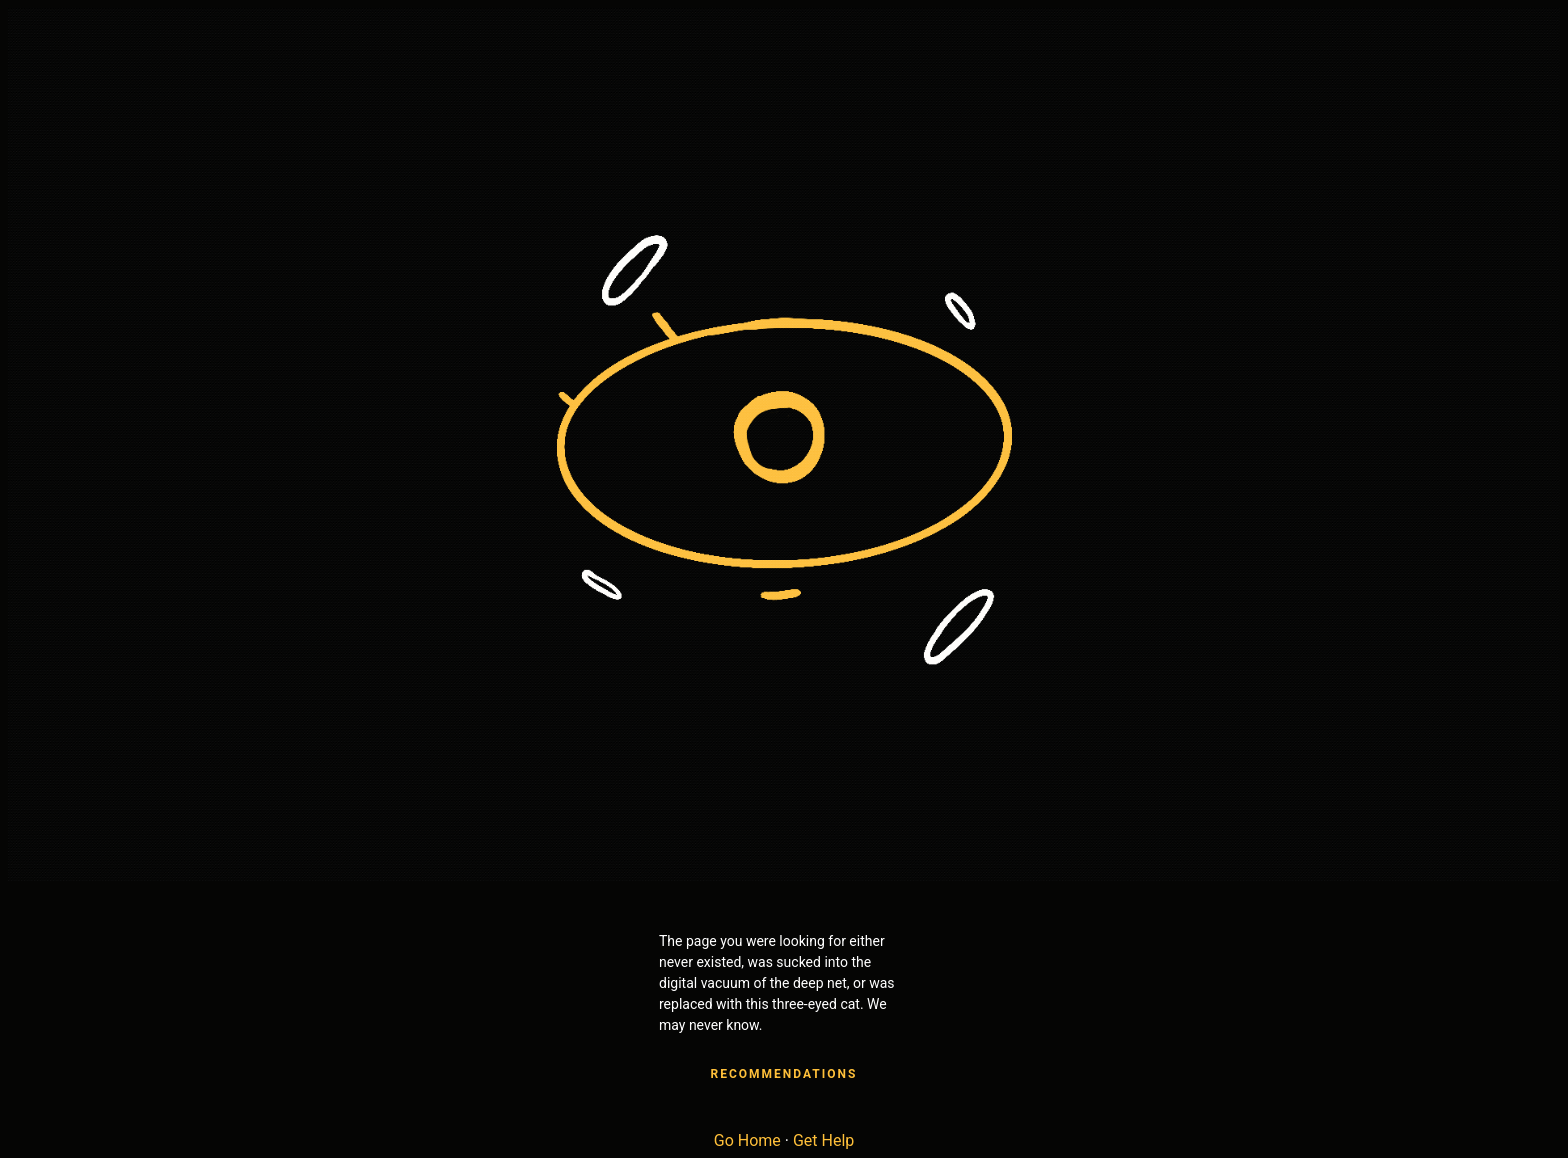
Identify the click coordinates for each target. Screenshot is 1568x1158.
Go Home (747, 1140)
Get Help (823, 1140)
